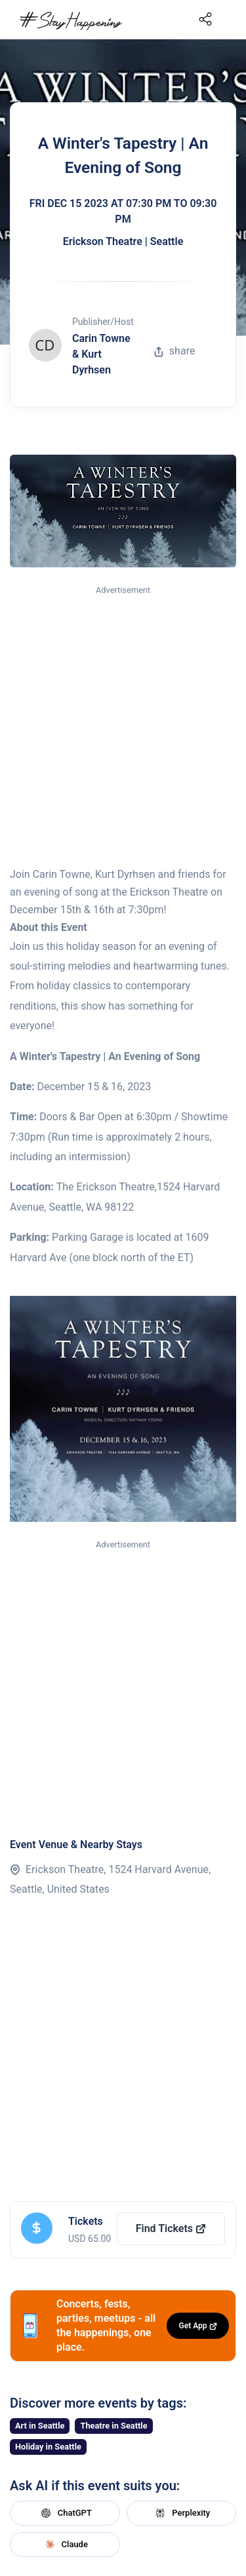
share (174, 351)
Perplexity (181, 2513)
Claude (65, 2544)
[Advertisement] (123, 727)
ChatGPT (65, 2513)
